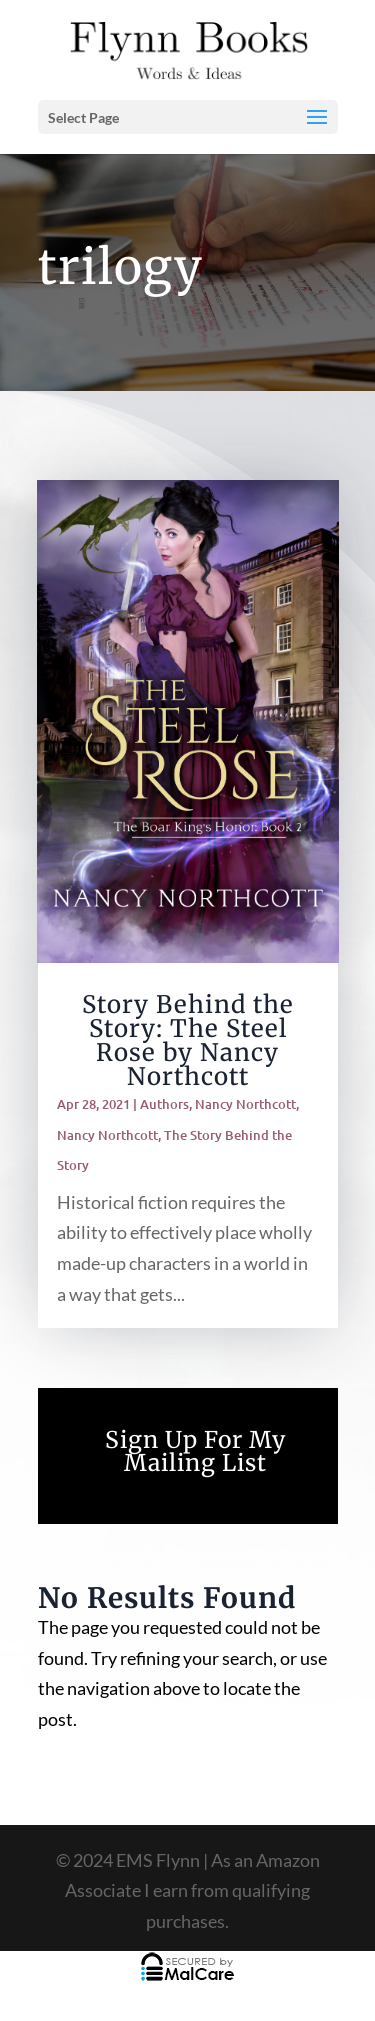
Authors (164, 1104)
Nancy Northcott (245, 1104)
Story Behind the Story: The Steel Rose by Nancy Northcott (188, 1040)
